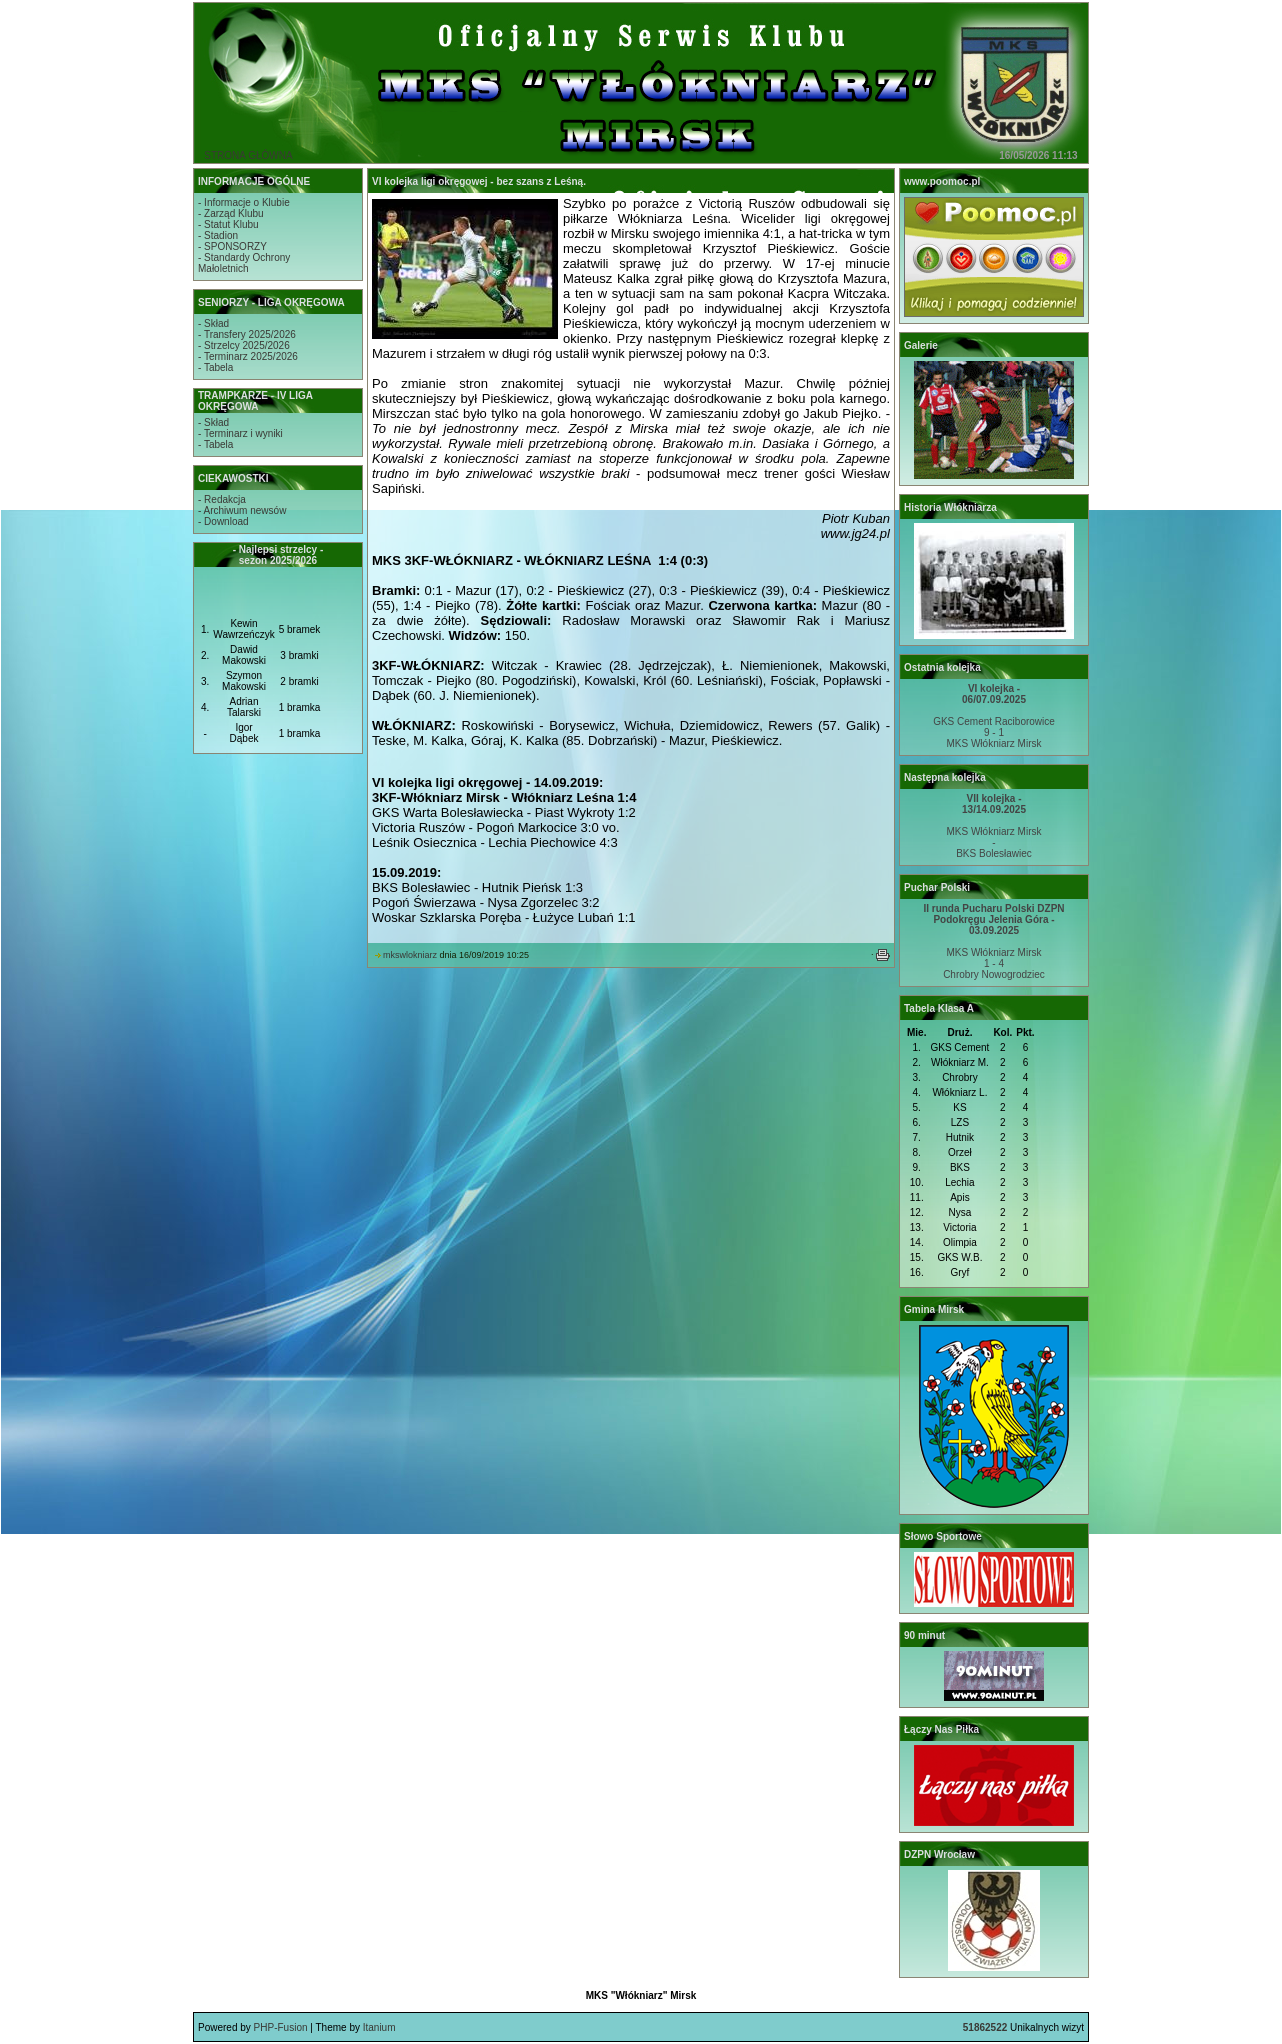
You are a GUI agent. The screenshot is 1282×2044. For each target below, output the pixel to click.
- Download (223, 521)
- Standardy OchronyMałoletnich (244, 263)
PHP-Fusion (281, 2027)
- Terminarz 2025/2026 (248, 356)
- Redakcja (222, 499)
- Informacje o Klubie (244, 202)
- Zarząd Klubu (231, 213)
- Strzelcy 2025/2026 (244, 345)
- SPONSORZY (232, 246)
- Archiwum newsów (242, 510)
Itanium (379, 2027)
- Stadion (218, 235)
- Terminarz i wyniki (240, 433)
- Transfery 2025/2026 (247, 334)
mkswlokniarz (410, 955)
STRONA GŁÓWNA (248, 155)
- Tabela (215, 367)
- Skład (213, 323)
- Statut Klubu (228, 224)
